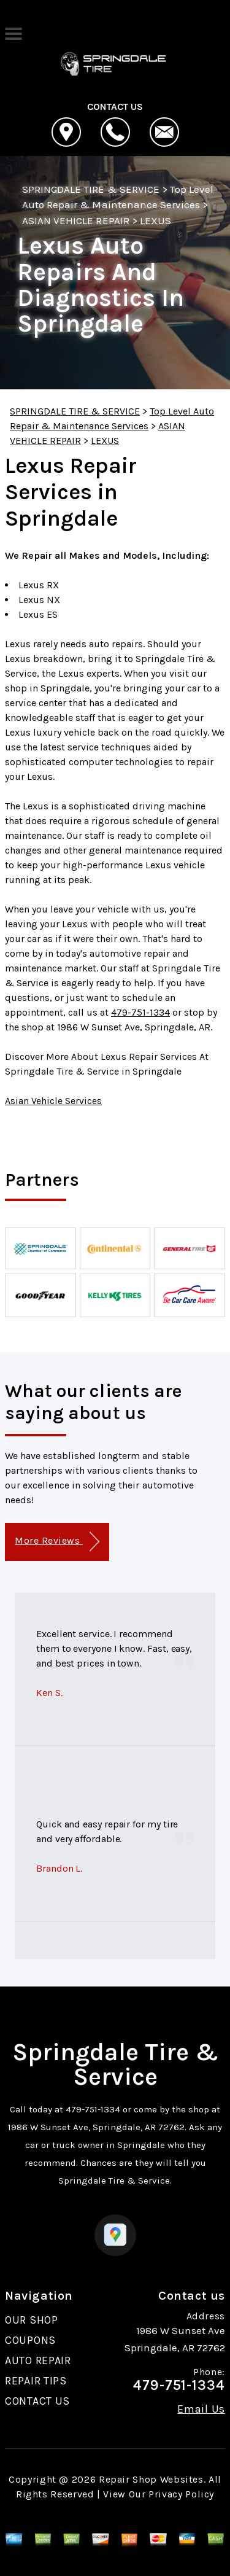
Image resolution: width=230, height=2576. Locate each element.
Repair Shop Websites (151, 2479)
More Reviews (57, 1541)
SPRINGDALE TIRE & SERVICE (90, 189)
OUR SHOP (31, 2320)
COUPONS (30, 2340)
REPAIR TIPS (36, 2380)
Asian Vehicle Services (53, 1101)
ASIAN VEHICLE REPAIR (75, 220)
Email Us (201, 2409)
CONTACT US (37, 2401)
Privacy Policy (181, 2494)
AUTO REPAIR (38, 2360)
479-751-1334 (140, 1012)
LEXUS (155, 220)
